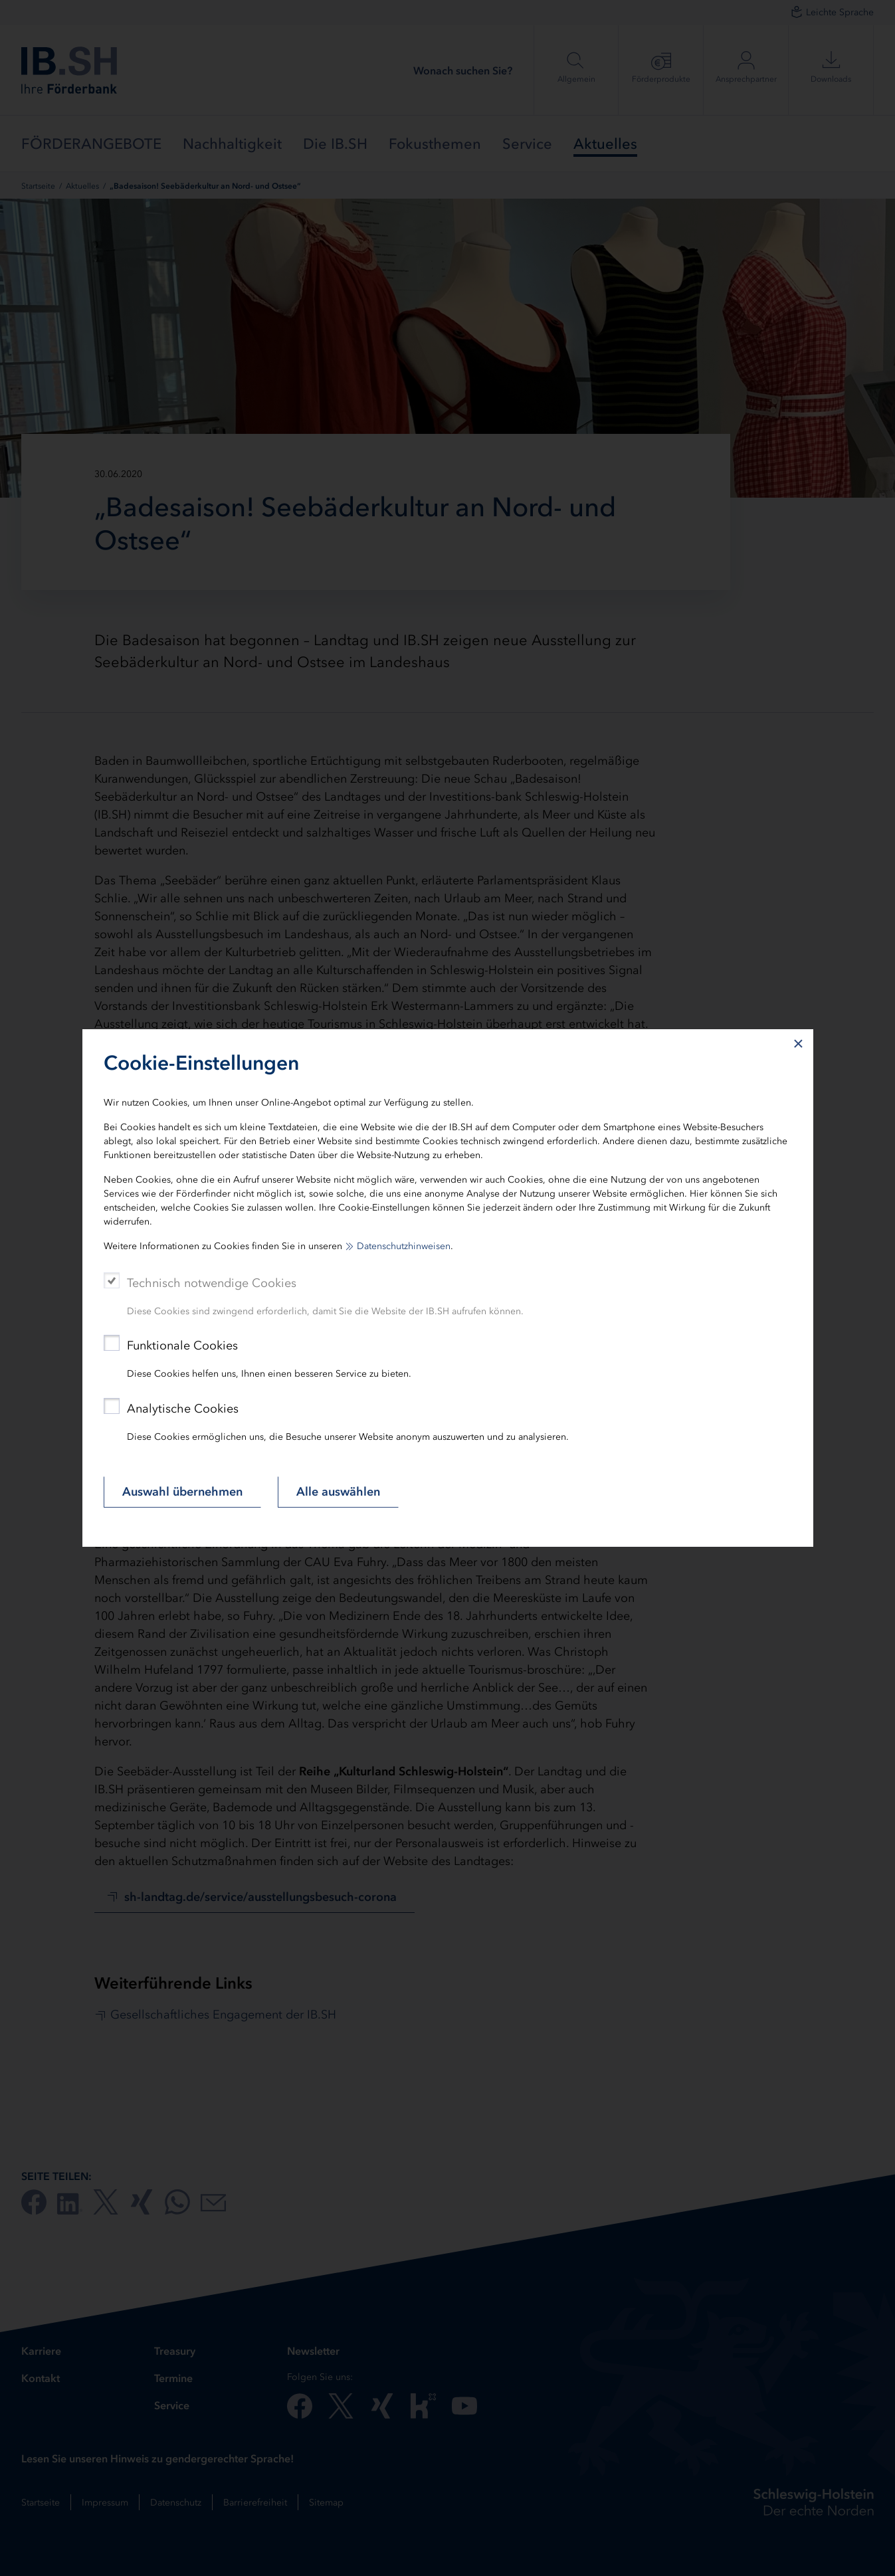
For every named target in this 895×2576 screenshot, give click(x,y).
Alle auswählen (338, 1491)
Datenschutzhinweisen (403, 1246)
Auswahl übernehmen (182, 1491)
